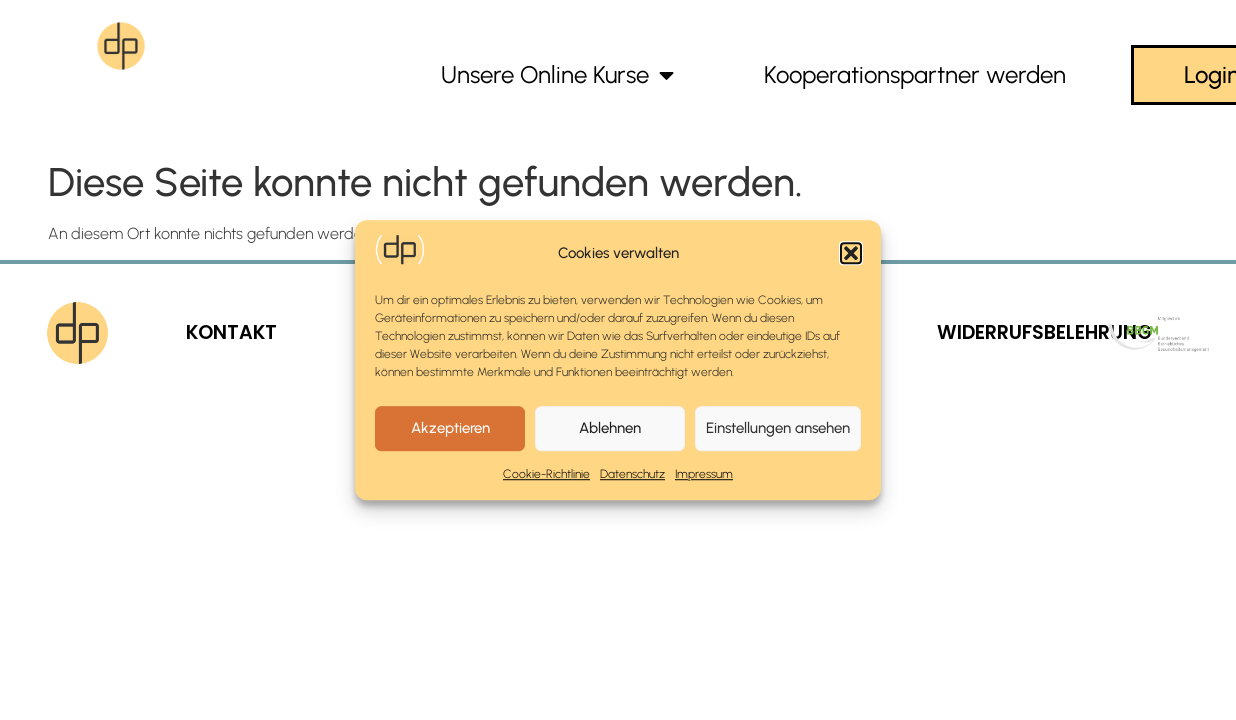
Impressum (704, 474)
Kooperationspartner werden (915, 74)
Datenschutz (632, 474)
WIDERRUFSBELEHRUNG (1044, 332)
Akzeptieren (450, 428)
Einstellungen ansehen (778, 428)
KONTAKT (231, 332)
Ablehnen (610, 428)
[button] (851, 253)
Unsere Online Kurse (557, 75)
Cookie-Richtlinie (546, 474)
